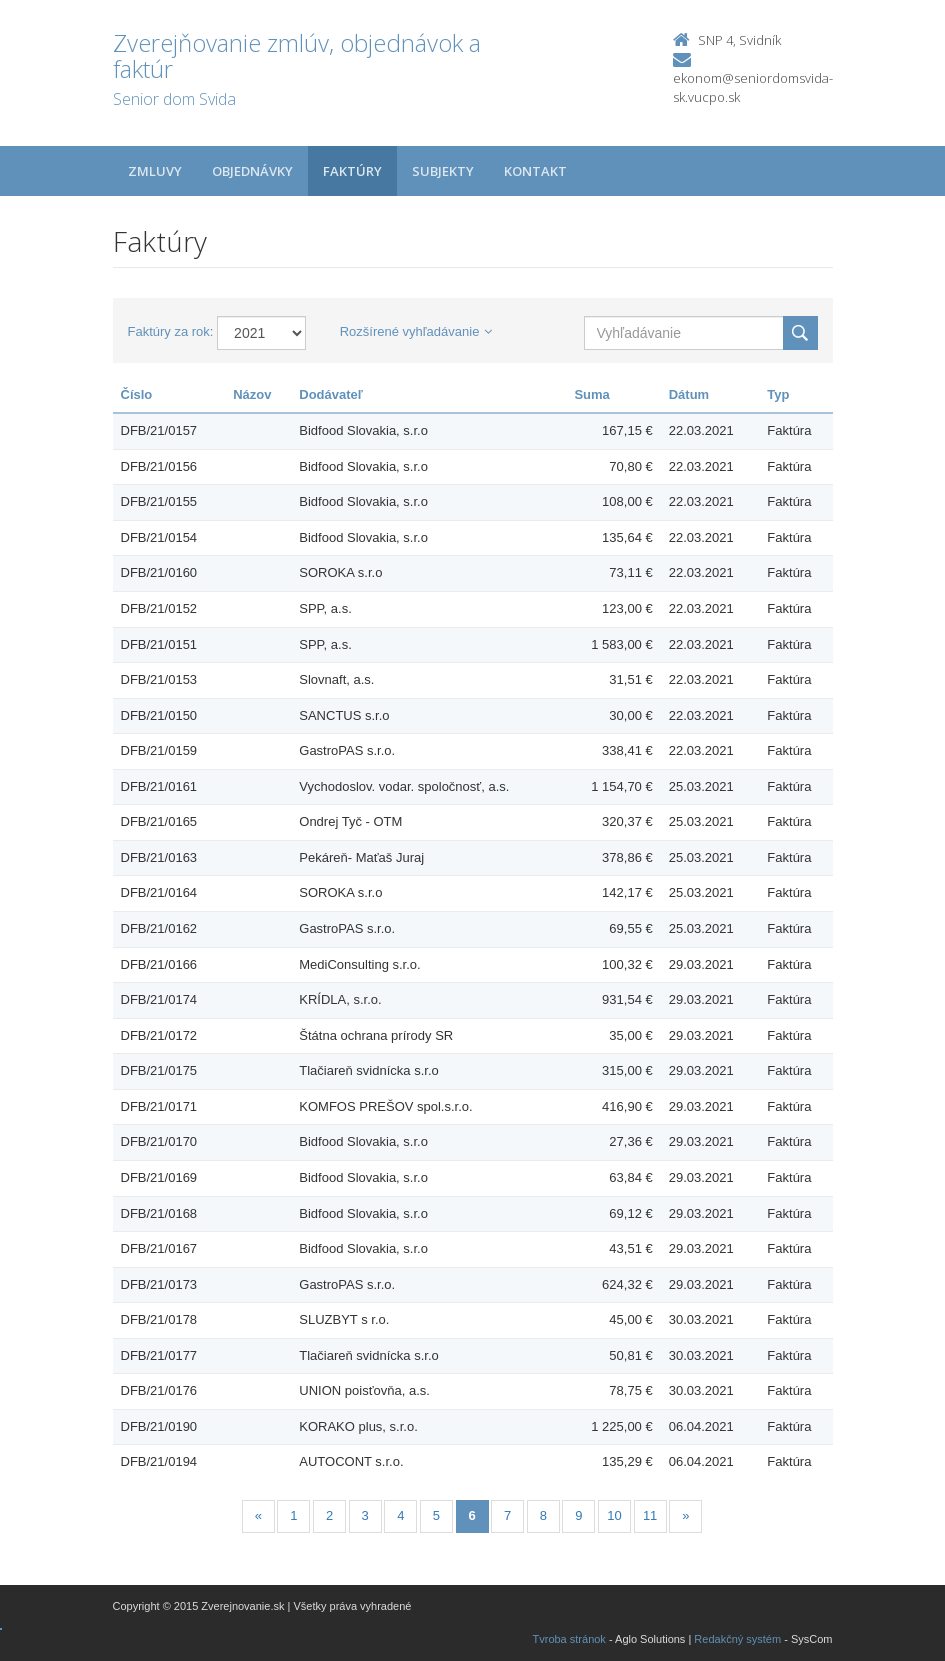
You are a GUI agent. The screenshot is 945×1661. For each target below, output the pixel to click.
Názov (252, 394)
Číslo (137, 394)
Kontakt (535, 171)
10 (614, 1515)
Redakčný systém (737, 1639)
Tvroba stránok (569, 1639)
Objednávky (252, 171)
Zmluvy (155, 171)
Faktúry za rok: (171, 331)
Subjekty (443, 171)
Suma (591, 394)
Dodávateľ (331, 394)
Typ (778, 394)
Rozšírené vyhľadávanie (416, 331)
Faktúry (352, 171)
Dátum (689, 394)
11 (650, 1515)
